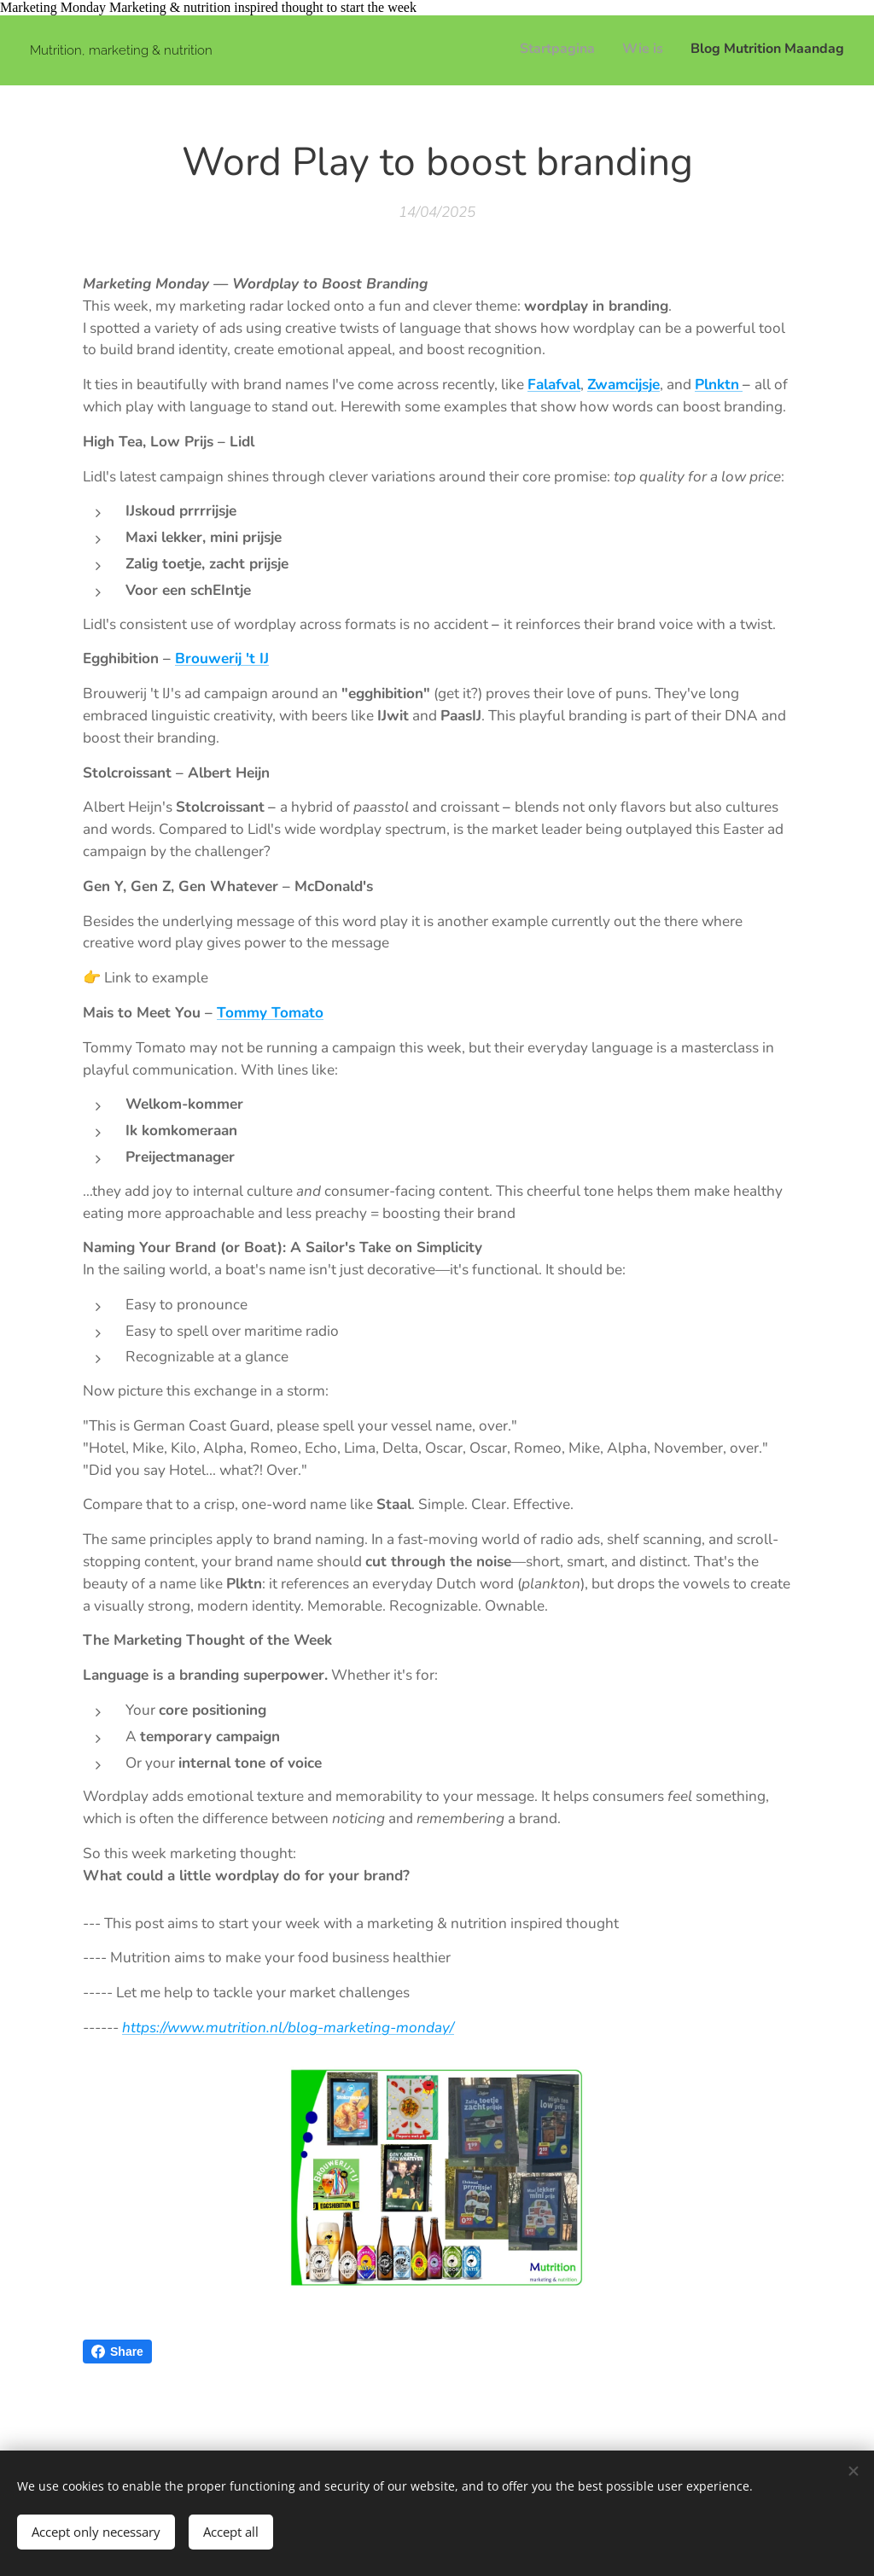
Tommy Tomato (270, 1013)
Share (117, 2351)
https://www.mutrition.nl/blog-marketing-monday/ (288, 2027)
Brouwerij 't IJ (222, 658)
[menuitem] (794, 50)
